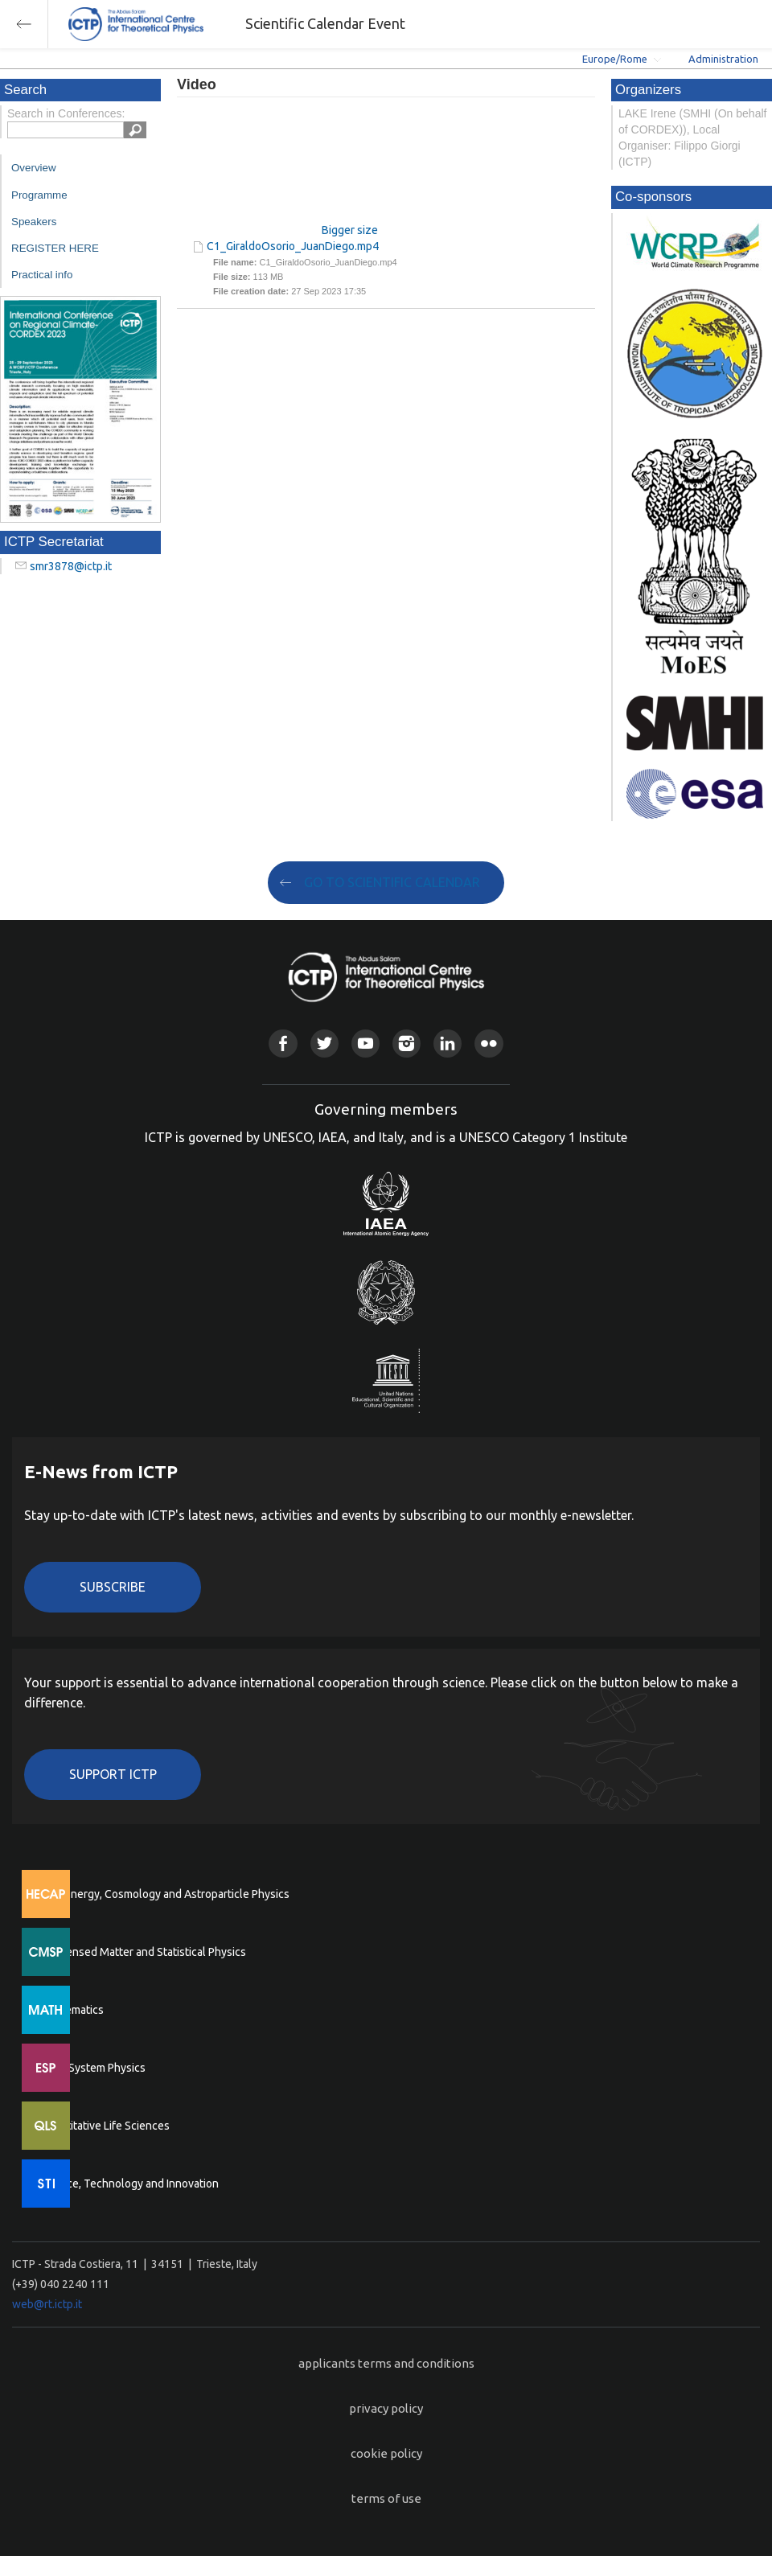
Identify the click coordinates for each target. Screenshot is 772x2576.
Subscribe (113, 1587)
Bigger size (350, 230)
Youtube (365, 1043)
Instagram (406, 1043)
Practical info (41, 275)
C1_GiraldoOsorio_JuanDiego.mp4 (293, 246)
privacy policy (386, 2408)
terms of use (386, 2498)
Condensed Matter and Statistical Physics (142, 1951)
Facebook (283, 1043)
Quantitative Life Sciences (104, 2125)
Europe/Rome (614, 58)
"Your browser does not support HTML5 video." (277, 167)
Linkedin (447, 1043)
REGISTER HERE (55, 248)
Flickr (488, 1043)
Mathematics (71, 2009)
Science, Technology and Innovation (129, 2183)
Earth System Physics (92, 2067)
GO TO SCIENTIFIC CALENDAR (392, 882)
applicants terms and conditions (386, 2363)
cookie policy (386, 2453)
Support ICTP (113, 1774)
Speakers (33, 222)
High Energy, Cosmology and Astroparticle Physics (164, 1894)
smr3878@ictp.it (71, 566)
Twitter (324, 1043)
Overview (33, 168)
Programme (39, 195)
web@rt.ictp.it (47, 2304)
